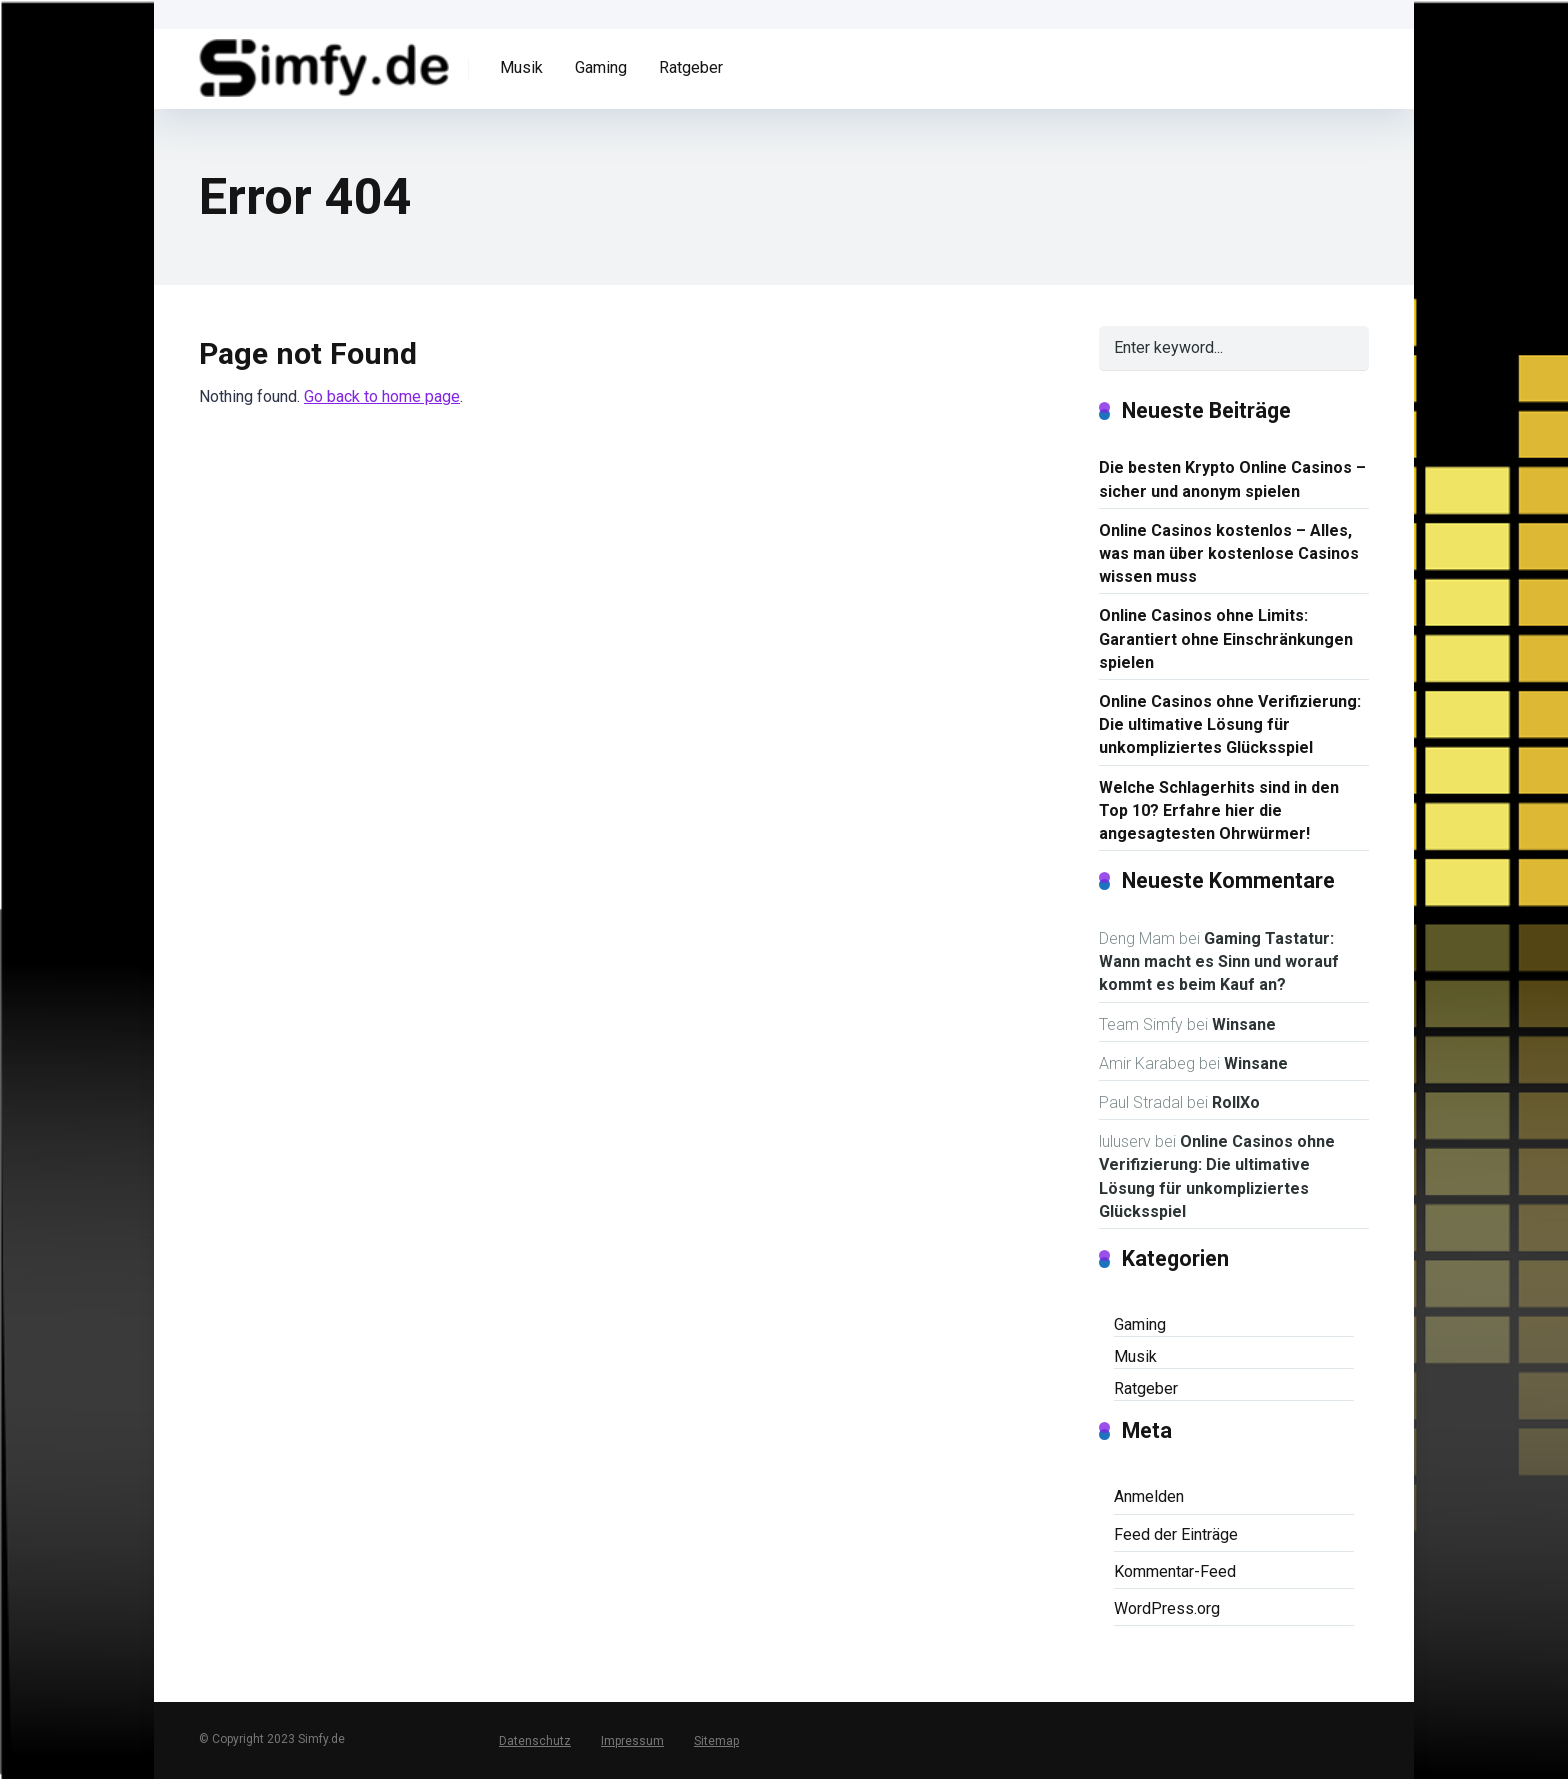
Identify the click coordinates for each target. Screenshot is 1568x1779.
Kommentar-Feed (1175, 1571)
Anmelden (1149, 1496)
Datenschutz (535, 1741)
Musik (521, 67)
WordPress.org (1167, 1608)
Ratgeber (691, 67)
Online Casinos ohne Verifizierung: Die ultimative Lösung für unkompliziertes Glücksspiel (1230, 724)
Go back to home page (382, 396)
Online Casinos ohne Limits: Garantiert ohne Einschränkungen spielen (1226, 638)
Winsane (1244, 1024)
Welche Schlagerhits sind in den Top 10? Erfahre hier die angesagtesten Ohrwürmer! (1219, 810)
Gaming (601, 67)
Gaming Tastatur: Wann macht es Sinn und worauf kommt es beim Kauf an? (1219, 961)
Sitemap (716, 1741)
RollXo (1236, 1102)
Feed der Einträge (1176, 1534)
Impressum (632, 1741)
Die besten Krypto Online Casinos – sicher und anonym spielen (1232, 479)
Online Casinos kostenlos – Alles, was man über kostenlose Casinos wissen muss (1229, 553)
